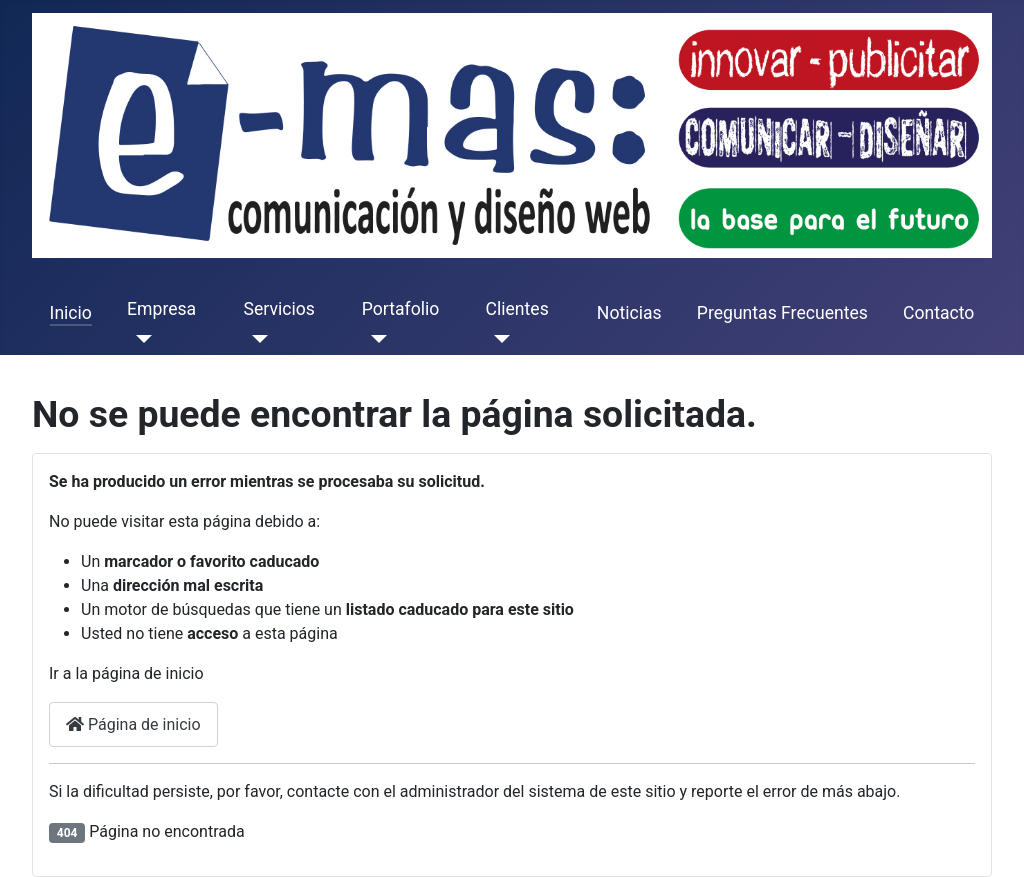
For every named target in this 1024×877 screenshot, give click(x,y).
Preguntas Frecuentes (782, 313)
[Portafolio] (374, 339)
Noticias (629, 313)
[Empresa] (139, 339)
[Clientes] (498, 339)
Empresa (161, 309)
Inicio (71, 313)
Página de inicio (133, 724)
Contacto (938, 313)
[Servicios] (256, 339)
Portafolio (400, 309)
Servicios (279, 309)
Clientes (517, 309)
